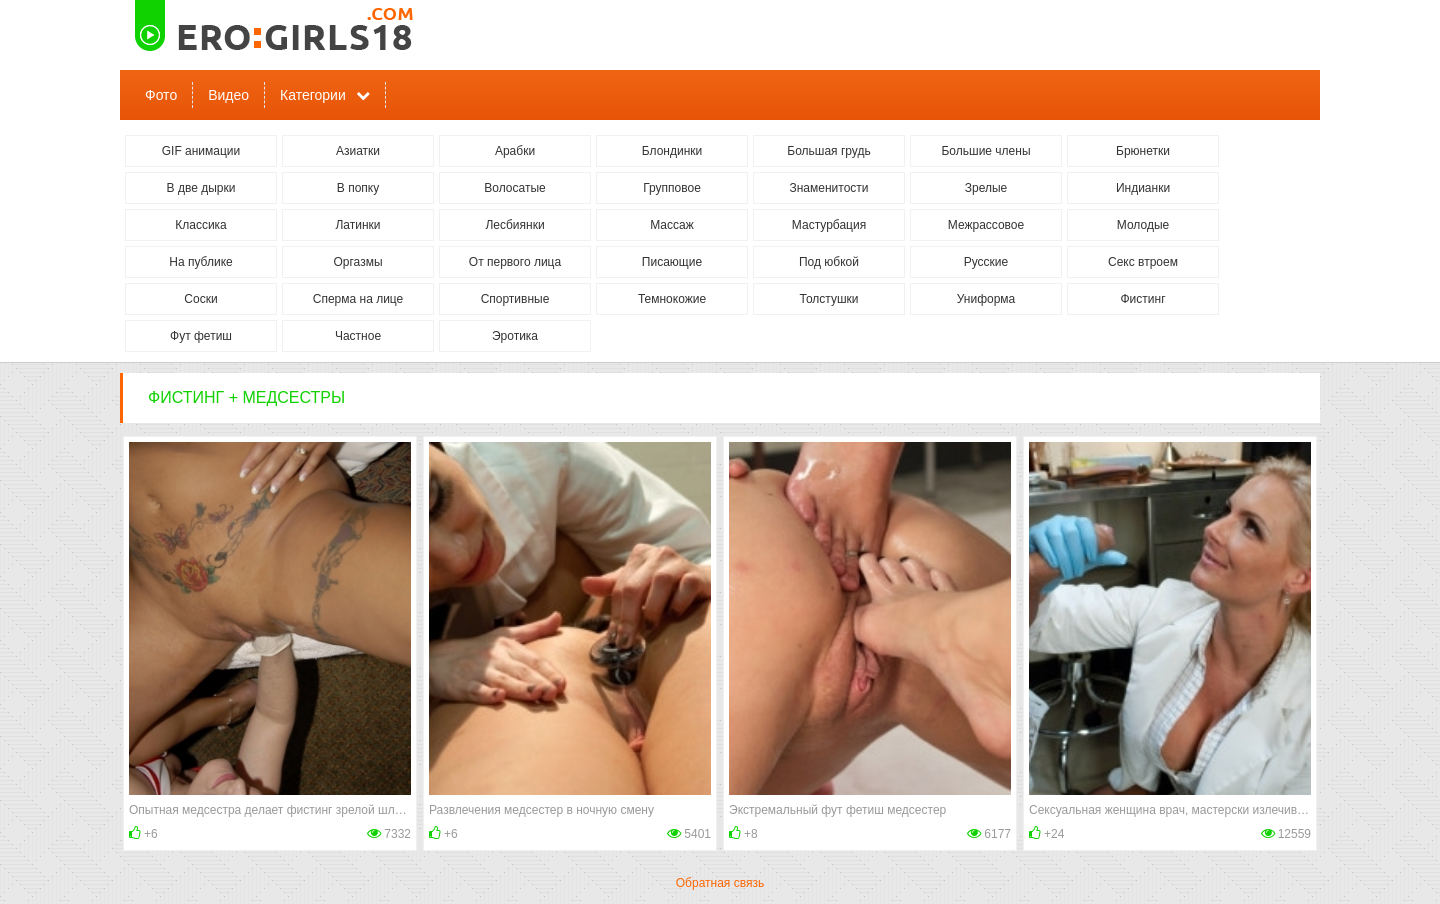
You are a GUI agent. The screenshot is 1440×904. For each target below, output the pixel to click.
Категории (313, 95)
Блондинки (672, 151)
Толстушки (828, 299)
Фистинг (1142, 299)
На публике (200, 262)
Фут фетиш (201, 336)
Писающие (672, 262)
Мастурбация (829, 225)
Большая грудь (828, 151)
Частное (358, 336)
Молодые (1143, 225)
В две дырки (201, 188)
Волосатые (514, 188)
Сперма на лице (358, 299)
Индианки (1143, 188)
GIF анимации (201, 151)
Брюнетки (1143, 151)
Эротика (515, 336)
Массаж (672, 225)
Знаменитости (828, 188)
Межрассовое (986, 225)
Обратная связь (720, 883)
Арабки (515, 151)
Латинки (357, 225)
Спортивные (515, 299)
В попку (358, 188)
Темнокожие (672, 299)
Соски (200, 299)
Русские (986, 262)
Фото (161, 95)
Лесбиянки (514, 225)
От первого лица (515, 262)
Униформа (986, 299)
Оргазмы (357, 262)
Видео (228, 95)
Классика (201, 225)
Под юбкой (829, 262)
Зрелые (986, 188)
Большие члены (985, 151)
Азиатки (358, 151)
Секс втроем (1143, 262)
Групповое (672, 188)
